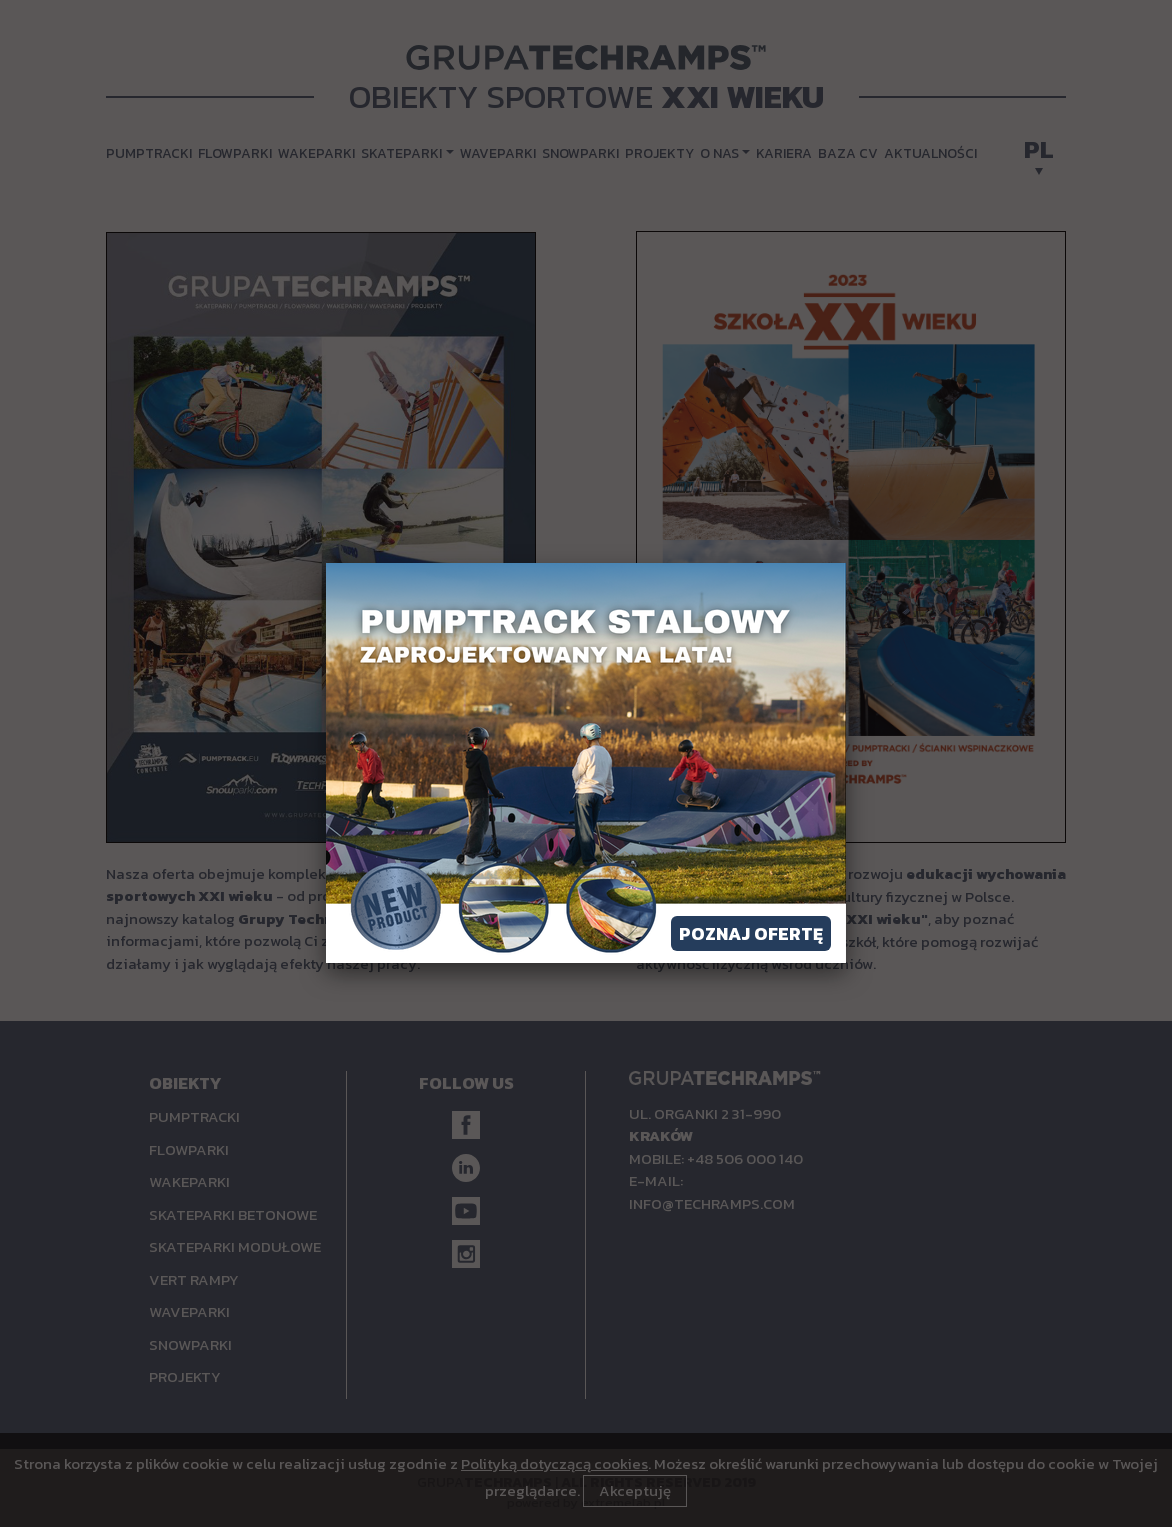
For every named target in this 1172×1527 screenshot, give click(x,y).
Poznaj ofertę (751, 933)
